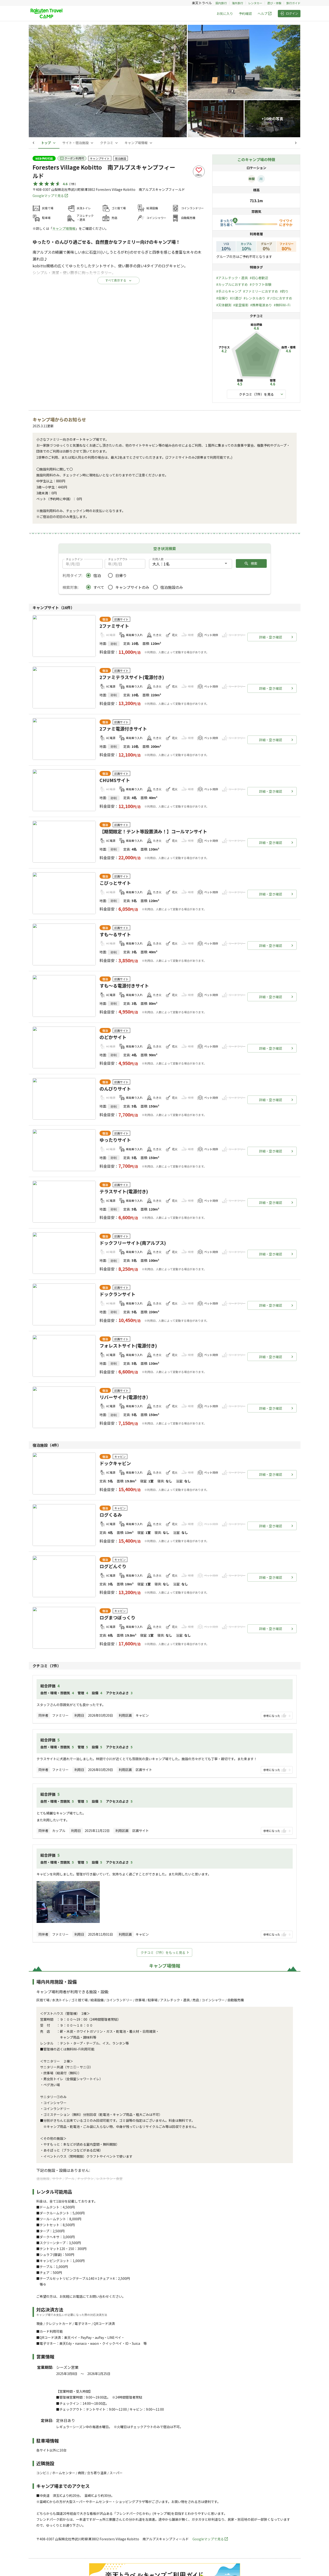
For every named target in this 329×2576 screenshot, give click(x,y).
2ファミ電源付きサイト (123, 722)
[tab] (39, 143)
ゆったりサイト (115, 1107)
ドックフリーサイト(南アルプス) (133, 1204)
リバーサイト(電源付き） (125, 1348)
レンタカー (255, 3)
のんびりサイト (115, 1059)
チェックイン (74, 559)
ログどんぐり (113, 1507)
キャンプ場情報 (63, 228)
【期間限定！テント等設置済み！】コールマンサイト (153, 818)
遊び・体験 (274, 3)
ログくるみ (111, 1459)
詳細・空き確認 (277, 635)
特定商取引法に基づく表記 (143, 2542)
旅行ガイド (293, 3)
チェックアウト (118, 559)
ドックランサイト (117, 1252)
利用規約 (35, 2542)
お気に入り (225, 13)
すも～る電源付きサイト (124, 963)
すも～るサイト (115, 914)
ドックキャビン (115, 1411)
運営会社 (186, 2542)
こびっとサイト (115, 866)
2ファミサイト (114, 626)
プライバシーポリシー (62, 2542)
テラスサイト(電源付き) (124, 1155)
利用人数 (158, 559)
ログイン (289, 13)
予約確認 (245, 13)
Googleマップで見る (51, 195)
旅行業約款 (91, 2542)
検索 (250, 563)
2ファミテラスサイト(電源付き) (132, 674)
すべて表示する (118, 280)
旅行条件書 (111, 2542)
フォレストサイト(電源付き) (128, 1300)
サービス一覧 (39, 2569)
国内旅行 (221, 3)
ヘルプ (265, 13)
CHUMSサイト (115, 770)
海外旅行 (237, 3)
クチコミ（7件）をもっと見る (165, 1887)
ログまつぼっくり (117, 1556)
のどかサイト (113, 1011)
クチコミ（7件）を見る (261, 394)
